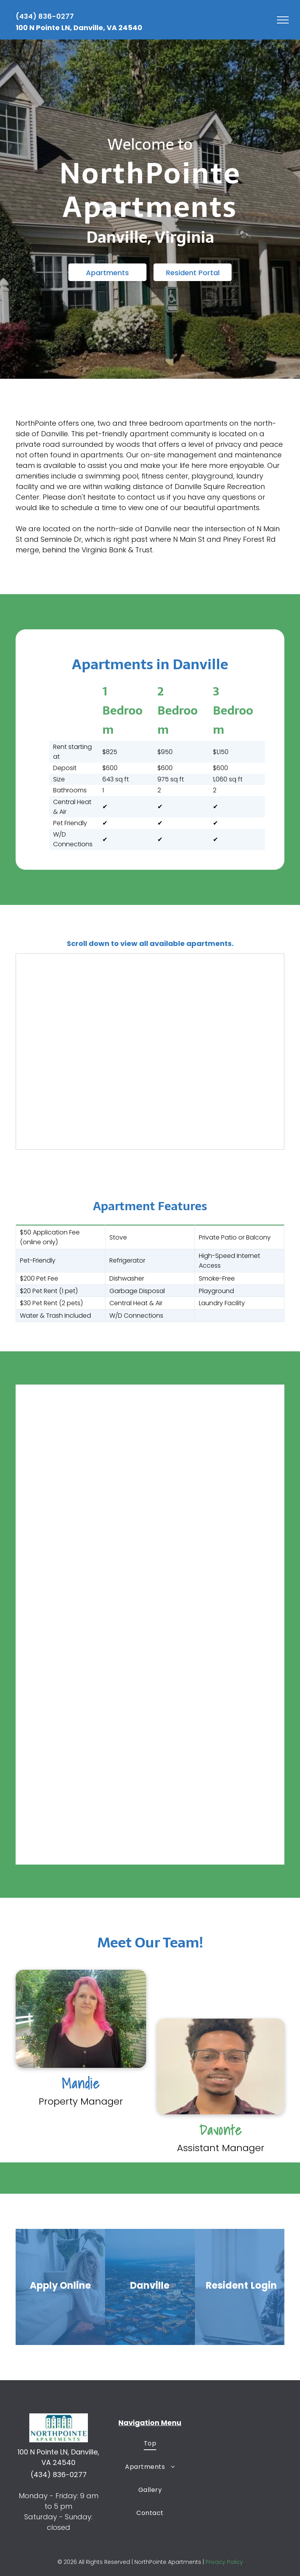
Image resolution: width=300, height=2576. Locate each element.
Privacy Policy (224, 2562)
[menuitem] (150, 2443)
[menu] (283, 20)
